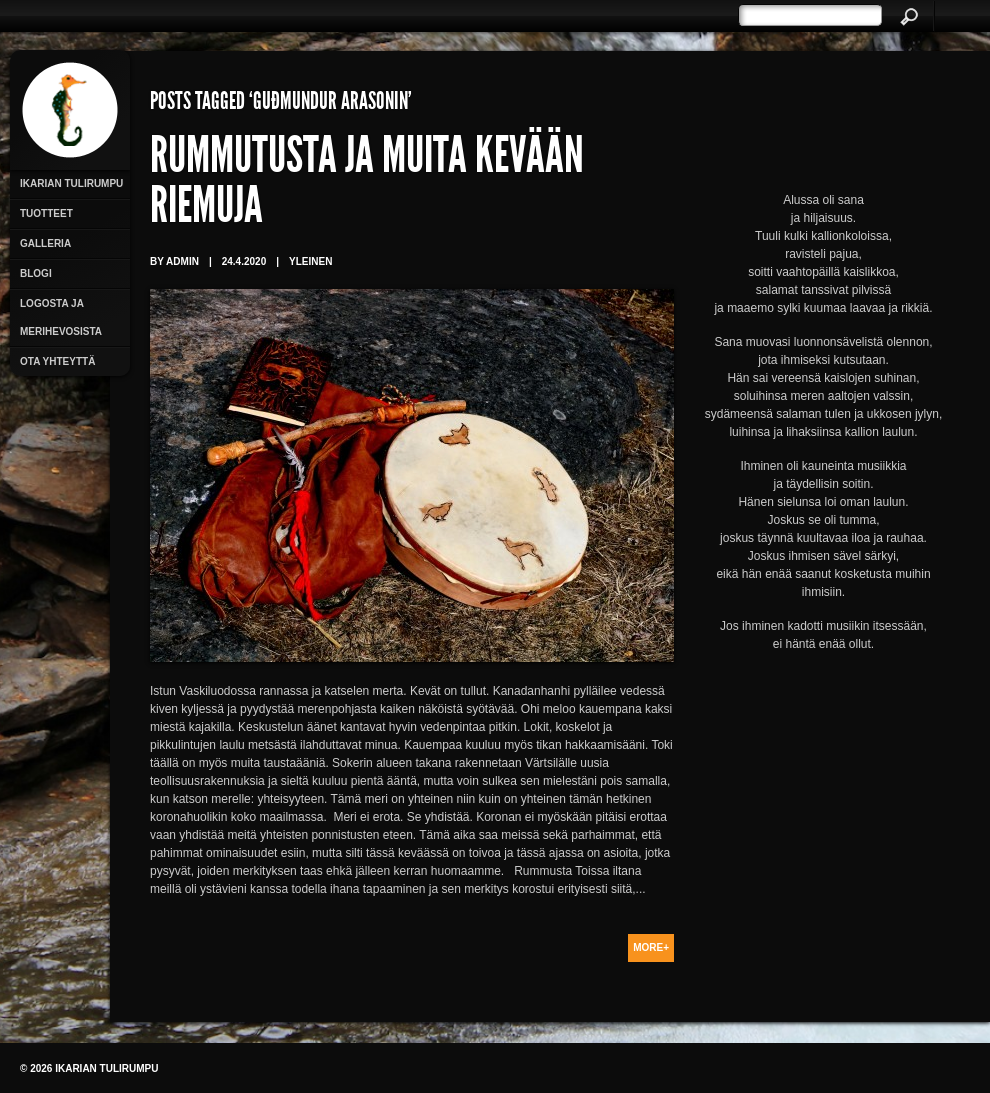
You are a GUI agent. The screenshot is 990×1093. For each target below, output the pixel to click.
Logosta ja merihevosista (61, 317)
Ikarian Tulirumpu (71, 183)
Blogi (36, 273)
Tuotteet (46, 213)
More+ (651, 947)
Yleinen (310, 261)
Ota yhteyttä (57, 361)
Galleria (45, 243)
